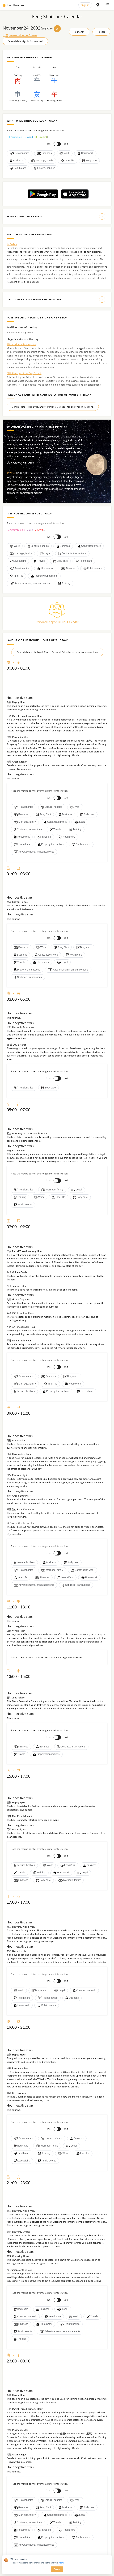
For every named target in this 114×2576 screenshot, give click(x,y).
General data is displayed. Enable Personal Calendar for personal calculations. (53, 406)
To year (101, 31)
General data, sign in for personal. (25, 41)
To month (79, 31)
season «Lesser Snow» (20, 35)
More (61, 2562)
